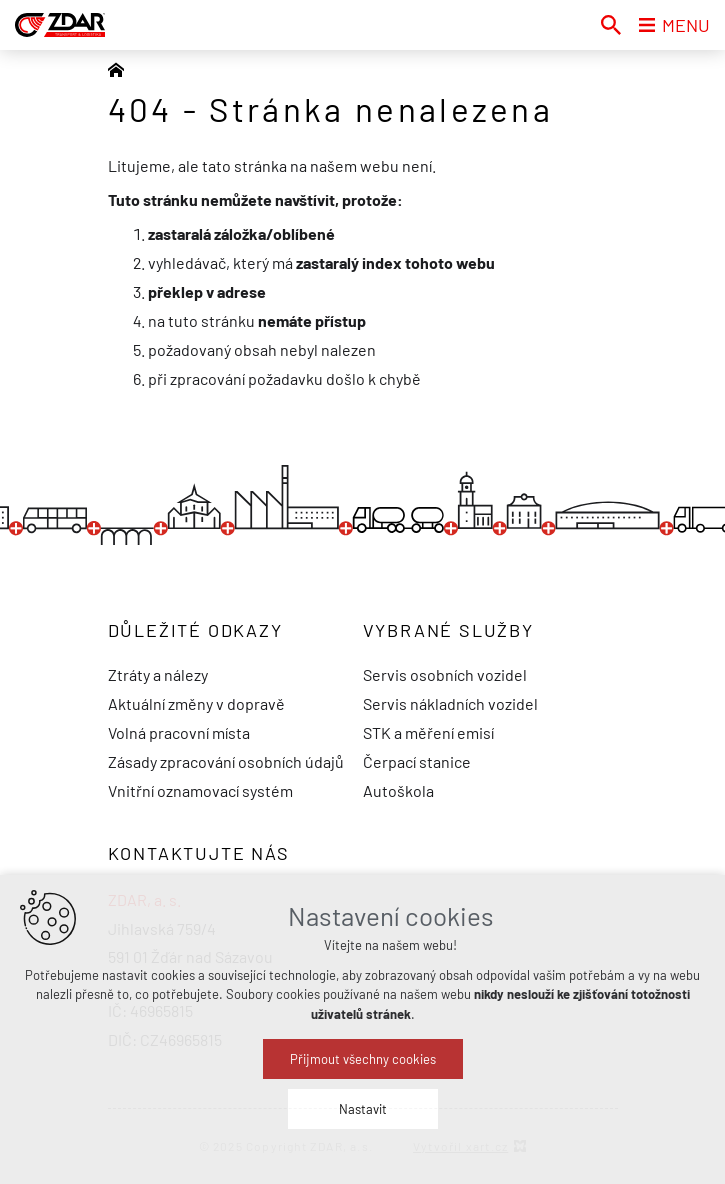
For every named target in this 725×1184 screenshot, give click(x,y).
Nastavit (363, 1109)
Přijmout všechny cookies (363, 1059)
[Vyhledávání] (611, 25)
